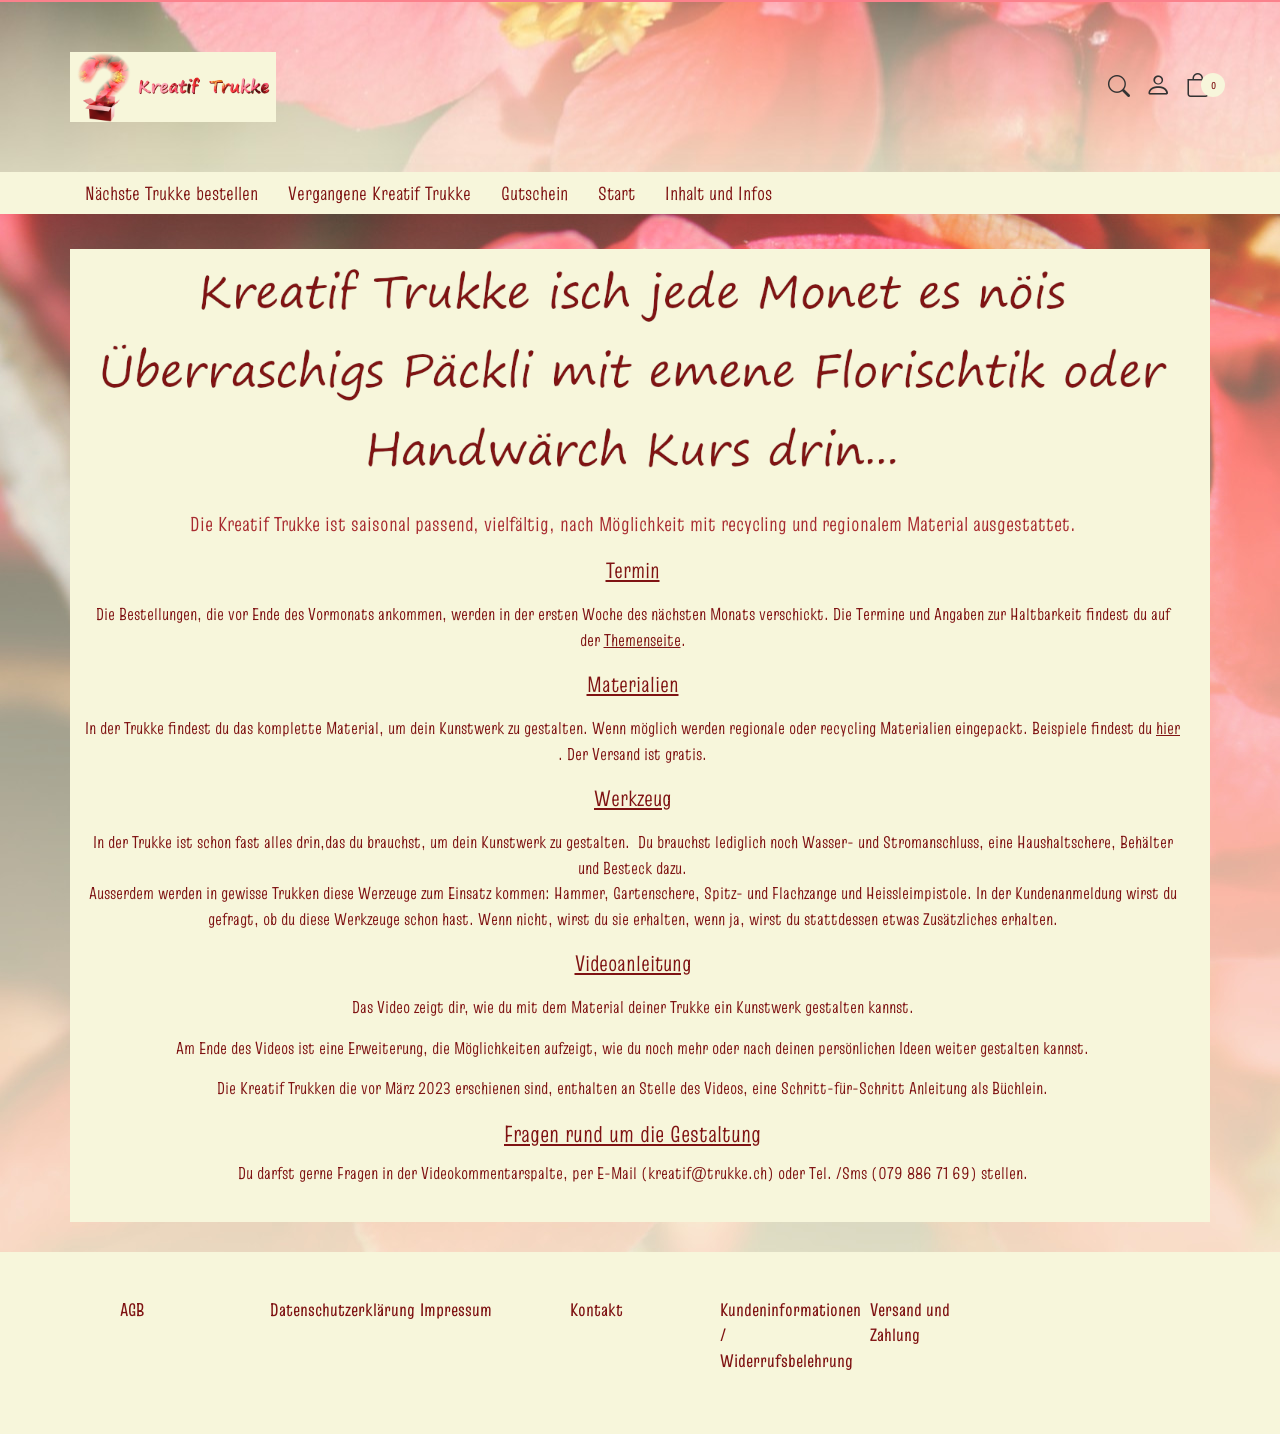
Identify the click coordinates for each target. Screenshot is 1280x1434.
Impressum (456, 1309)
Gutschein (534, 193)
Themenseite (642, 640)
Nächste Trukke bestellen (171, 193)
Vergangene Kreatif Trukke (379, 193)
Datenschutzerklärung (342, 1309)
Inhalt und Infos (718, 193)
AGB (132, 1309)
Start (616, 193)
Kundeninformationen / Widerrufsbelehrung (790, 1335)
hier (1168, 728)
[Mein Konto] (1158, 87)
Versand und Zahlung (910, 1322)
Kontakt (596, 1309)
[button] (1119, 88)
